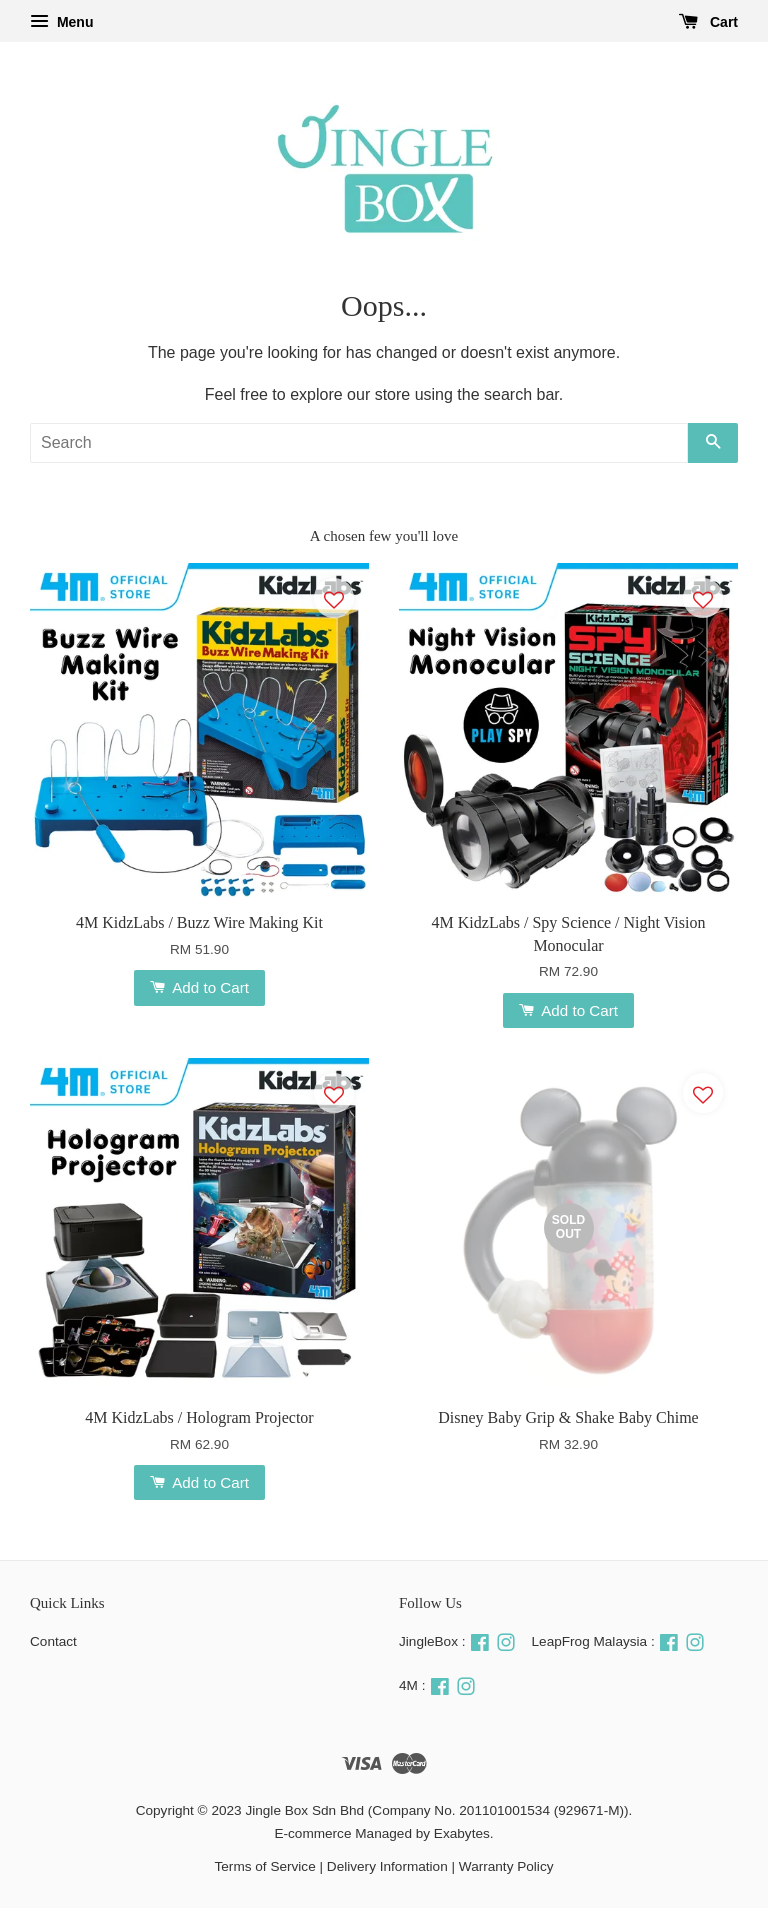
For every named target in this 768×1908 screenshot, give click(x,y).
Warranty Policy (506, 1866)
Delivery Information (387, 1866)
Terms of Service (265, 1866)
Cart (708, 22)
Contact (53, 1641)
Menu (61, 22)
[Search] (359, 443)
